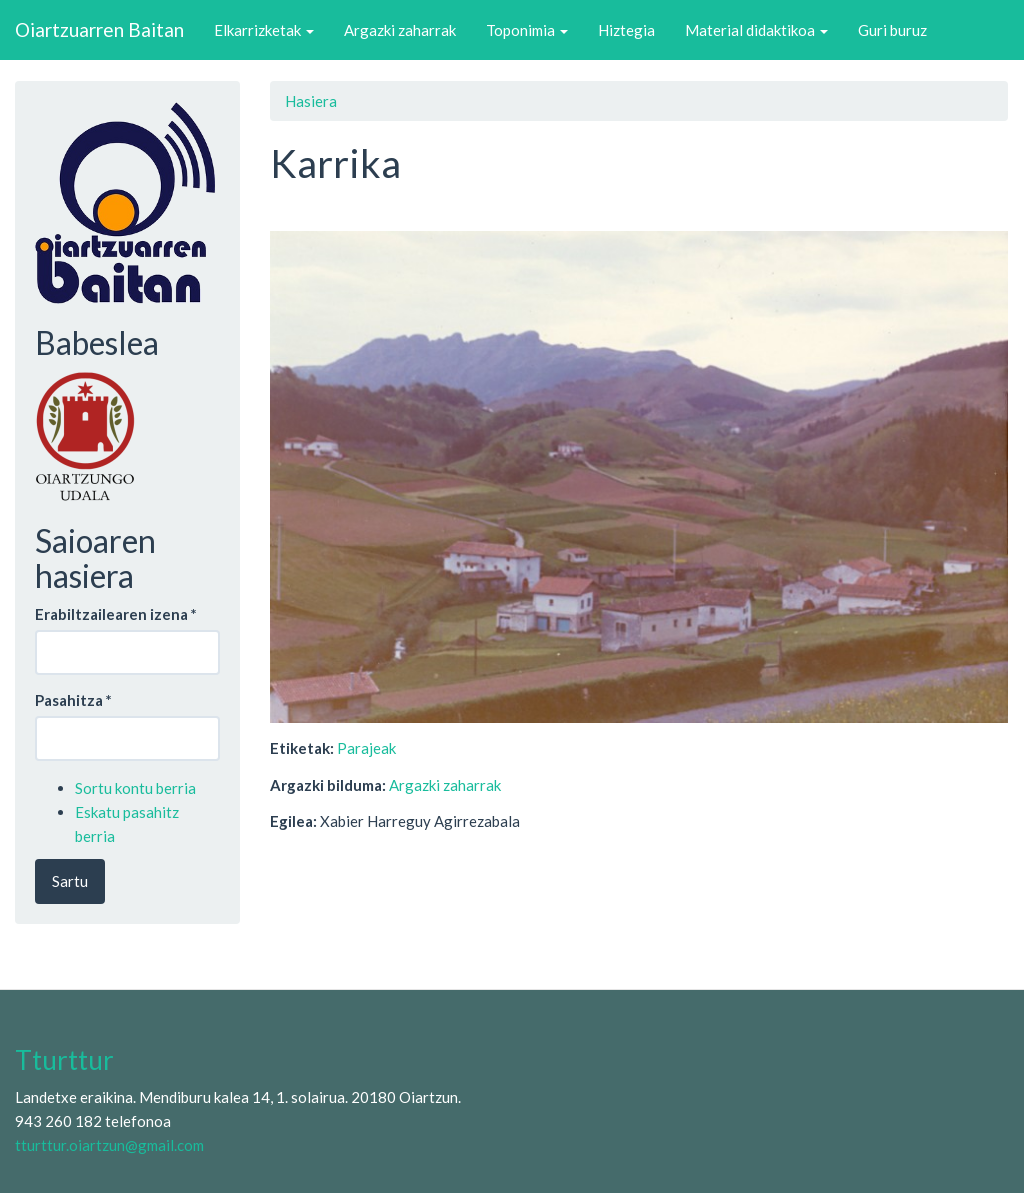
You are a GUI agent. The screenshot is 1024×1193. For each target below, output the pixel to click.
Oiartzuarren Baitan (99, 29)
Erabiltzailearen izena (116, 614)
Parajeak (366, 748)
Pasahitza (73, 700)
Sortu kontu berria (135, 788)
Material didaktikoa (756, 30)
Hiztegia (626, 30)
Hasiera (311, 101)
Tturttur (64, 1060)
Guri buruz (892, 30)
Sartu (70, 881)
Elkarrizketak (264, 30)
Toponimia (527, 30)
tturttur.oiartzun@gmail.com (109, 1145)
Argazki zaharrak (400, 30)
